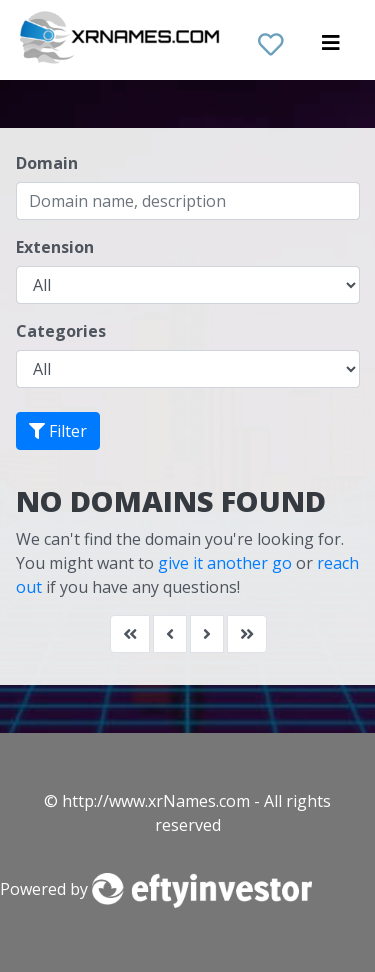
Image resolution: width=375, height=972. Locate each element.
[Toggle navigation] (331, 48)
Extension (55, 247)
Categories (61, 331)
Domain (47, 163)
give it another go (225, 563)
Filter (58, 431)
